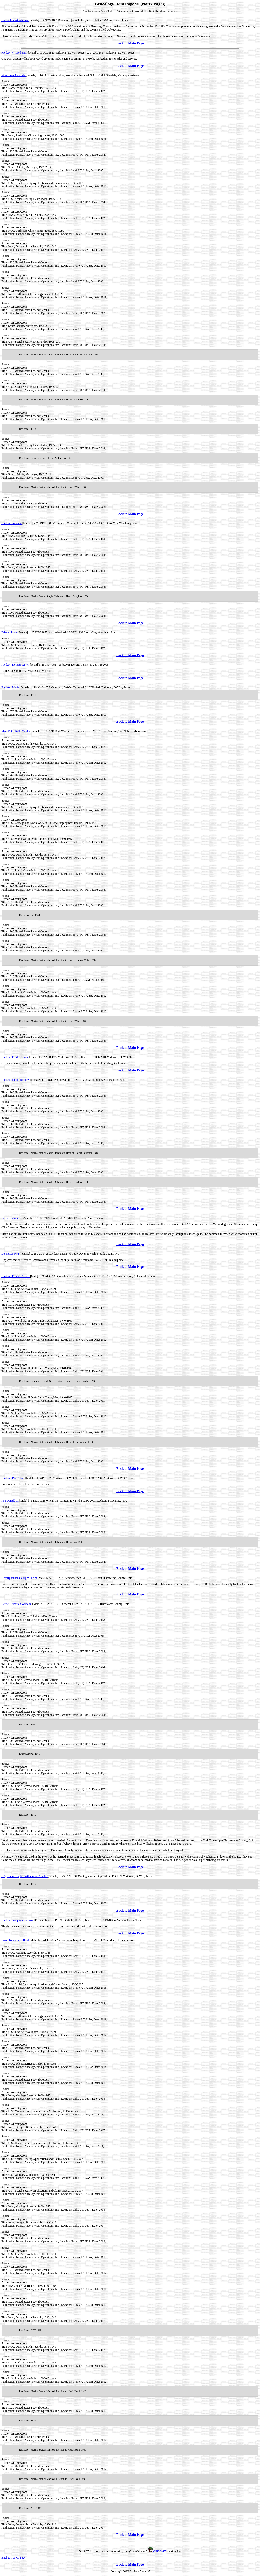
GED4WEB (160, 2551)
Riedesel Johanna (11, 523)
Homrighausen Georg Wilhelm (19, 1577)
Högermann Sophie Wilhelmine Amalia (24, 1876)
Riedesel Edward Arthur (15, 1276)
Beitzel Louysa (10, 1253)
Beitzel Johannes (11, 1218)
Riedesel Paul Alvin (13, 1478)
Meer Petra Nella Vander (16, 730)
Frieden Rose (9, 632)
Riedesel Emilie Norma (15, 1057)
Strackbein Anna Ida (13, 75)
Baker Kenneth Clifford (15, 1940)
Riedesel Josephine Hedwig (17, 1920)
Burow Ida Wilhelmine (15, 20)
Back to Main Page (130, 43)
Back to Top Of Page (13, 2557)
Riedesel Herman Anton (15, 664)
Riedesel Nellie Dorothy (15, 1079)
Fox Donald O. (10, 1500)
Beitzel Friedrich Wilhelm (16, 1603)
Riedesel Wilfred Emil (14, 52)
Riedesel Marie (10, 687)
